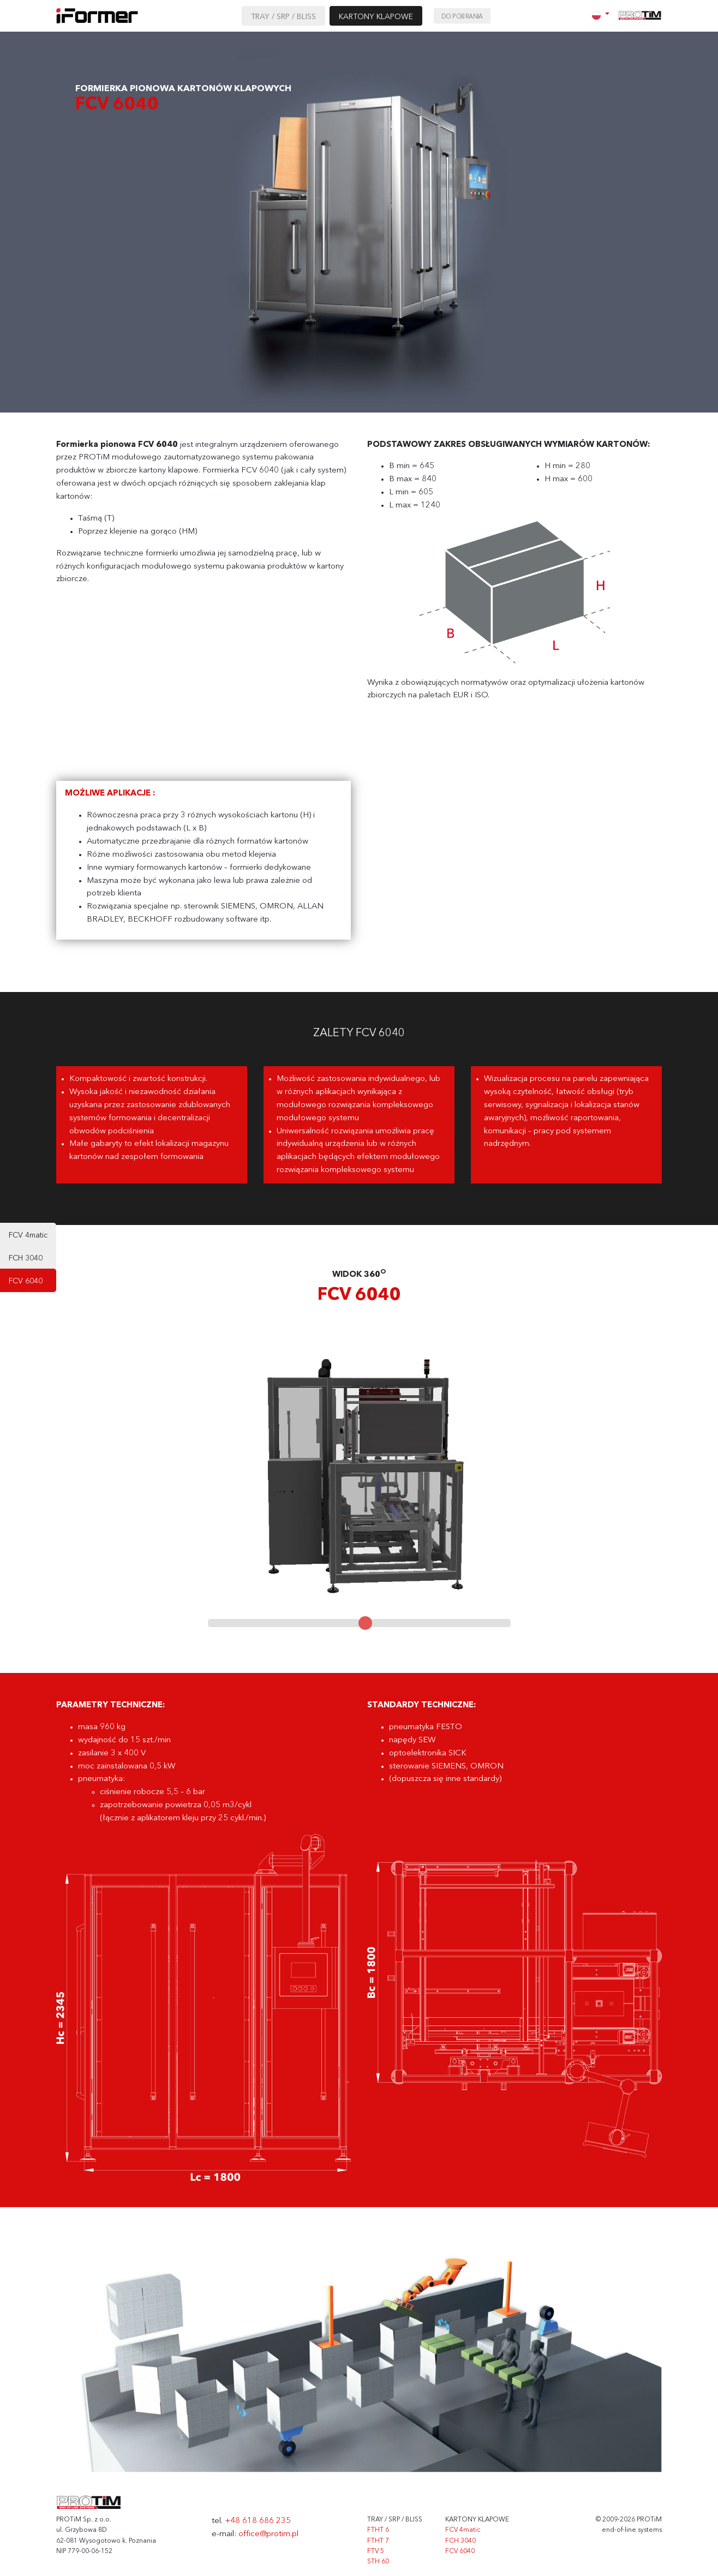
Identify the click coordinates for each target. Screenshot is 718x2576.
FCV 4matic (28, 1235)
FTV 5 (375, 2551)
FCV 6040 (26, 1281)
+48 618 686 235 (258, 2521)
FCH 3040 (26, 1258)
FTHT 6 (378, 2530)
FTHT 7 (378, 2541)
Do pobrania (462, 17)
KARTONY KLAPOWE (376, 17)
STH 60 (378, 2562)
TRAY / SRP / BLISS (283, 17)
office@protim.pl (268, 2534)
